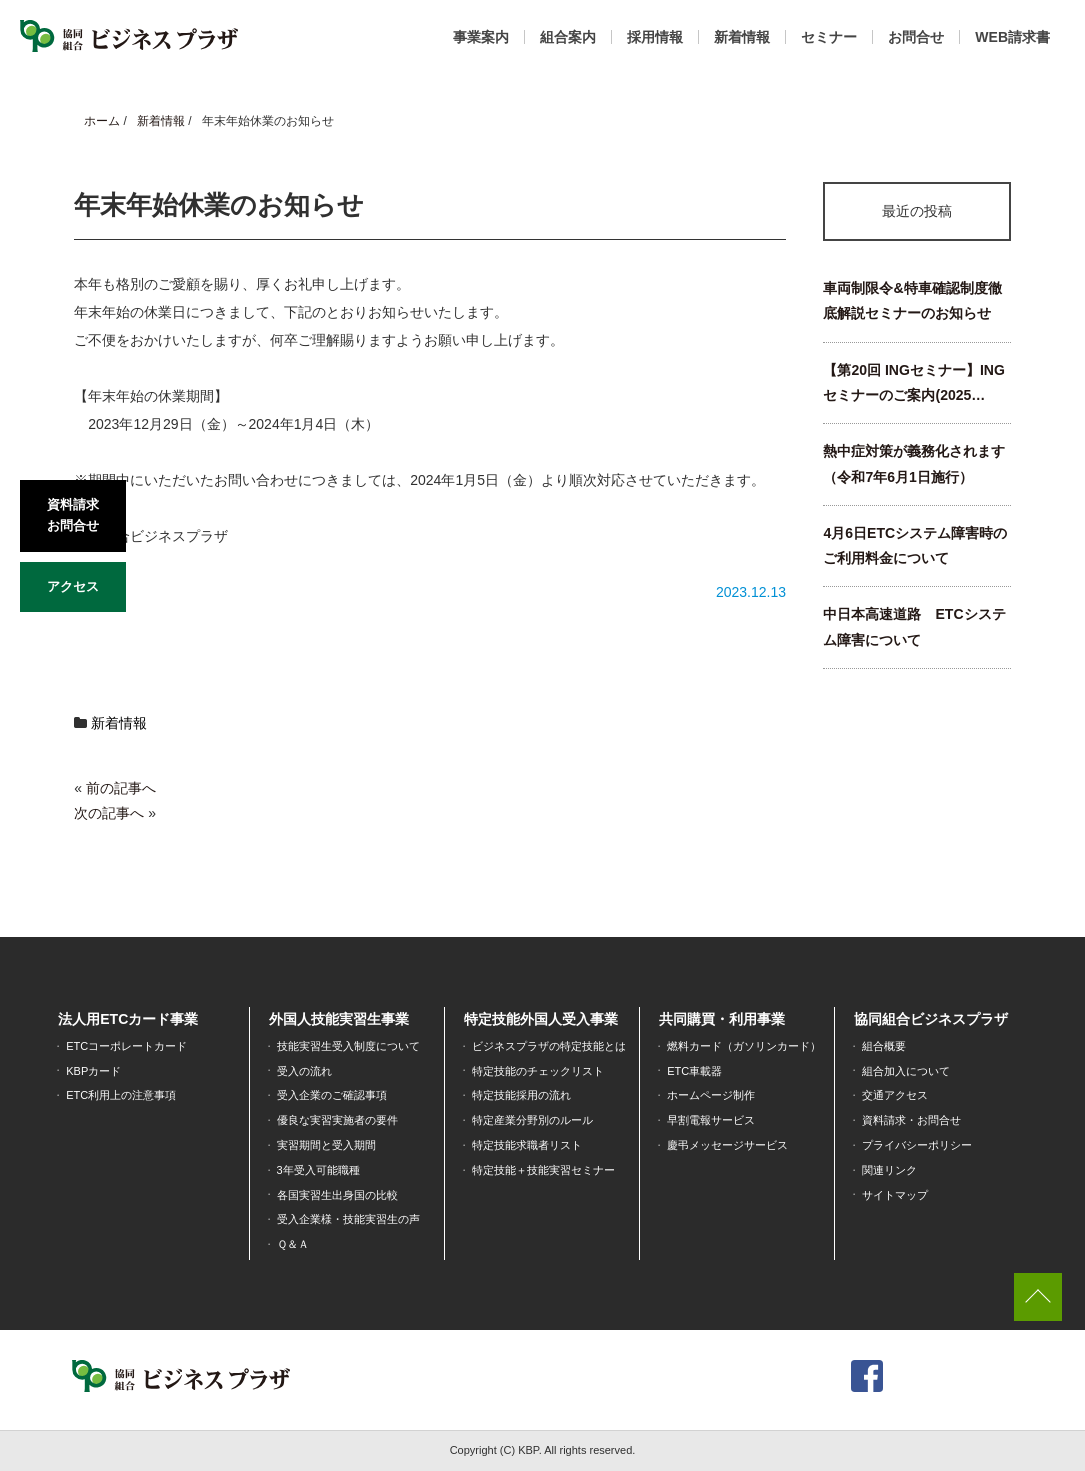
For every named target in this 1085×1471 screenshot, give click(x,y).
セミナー (829, 37)
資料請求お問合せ (73, 515)
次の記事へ (109, 813)
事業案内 (481, 37)
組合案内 (568, 37)
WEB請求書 (1012, 37)
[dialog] (1047, 1431)
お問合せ (916, 37)
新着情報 (742, 37)
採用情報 (655, 37)
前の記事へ (121, 788)
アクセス (73, 586)
